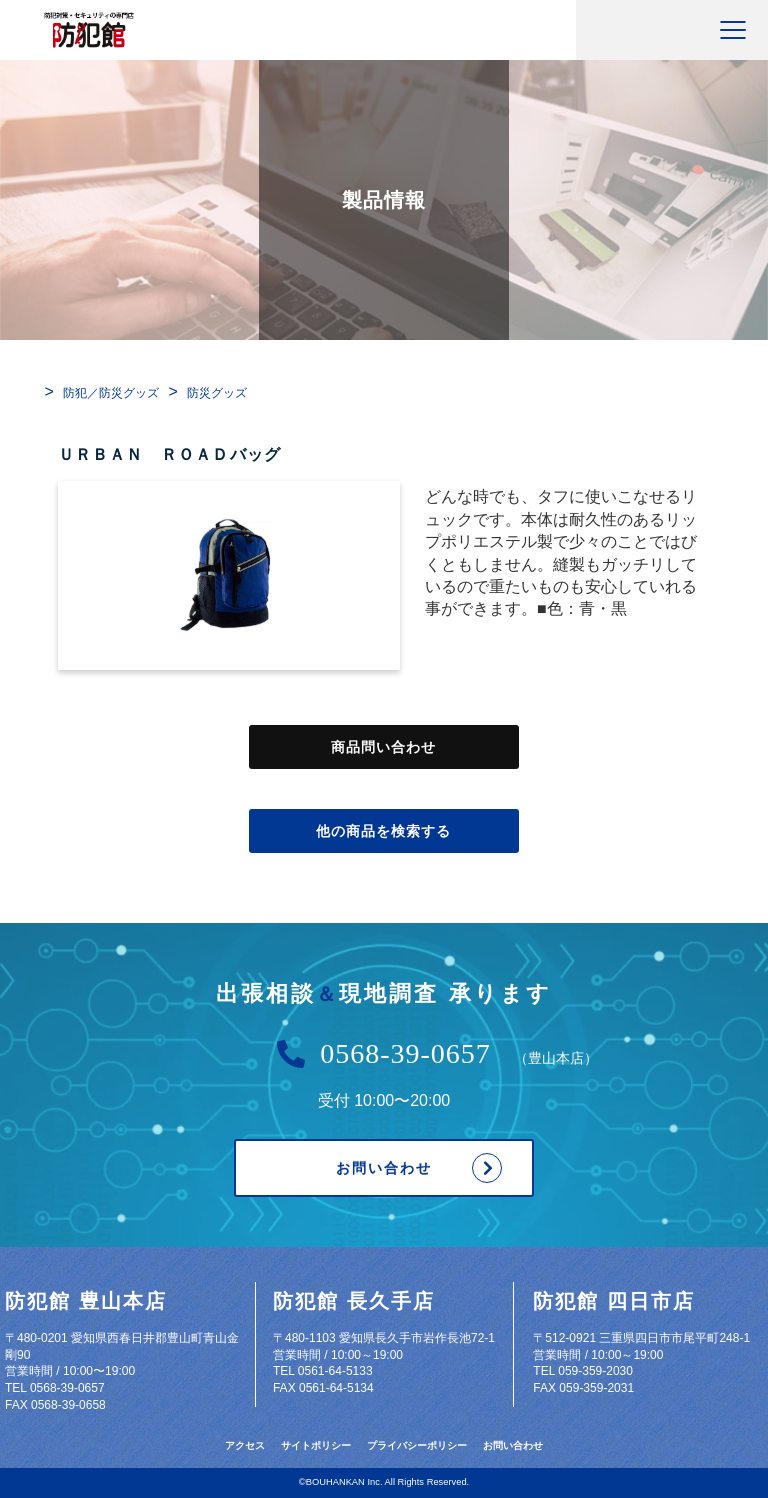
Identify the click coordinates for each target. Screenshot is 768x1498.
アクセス (245, 1445)
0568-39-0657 (405, 1054)
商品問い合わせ (384, 747)
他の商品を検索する (384, 831)
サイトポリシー (316, 1445)
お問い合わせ (384, 1168)
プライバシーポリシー (417, 1445)
